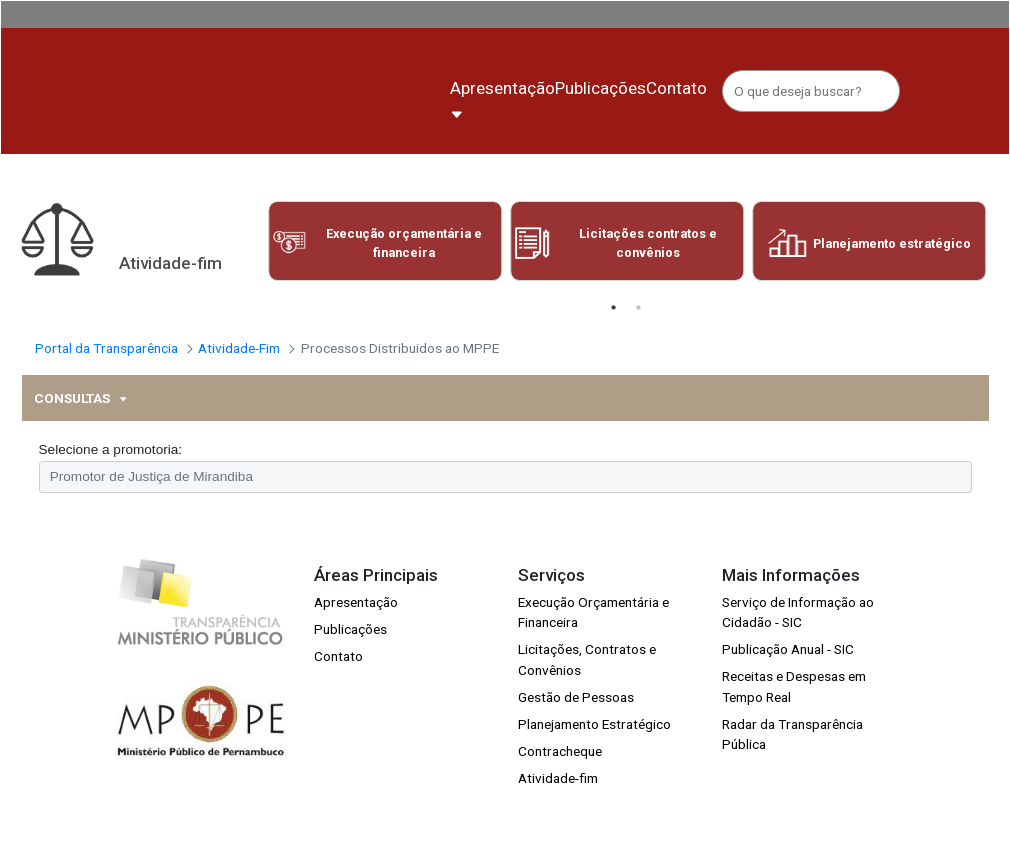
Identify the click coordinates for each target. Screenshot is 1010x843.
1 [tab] (613, 325)
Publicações (350, 647)
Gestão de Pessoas (576, 715)
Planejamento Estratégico (594, 742)
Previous (251, 264)
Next (1001, 264)
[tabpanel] (385, 259)
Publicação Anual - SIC (788, 668)
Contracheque (560, 770)
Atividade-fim (558, 797)
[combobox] (505, 495)
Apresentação (356, 620)
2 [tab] (638, 325)
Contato (338, 674)
